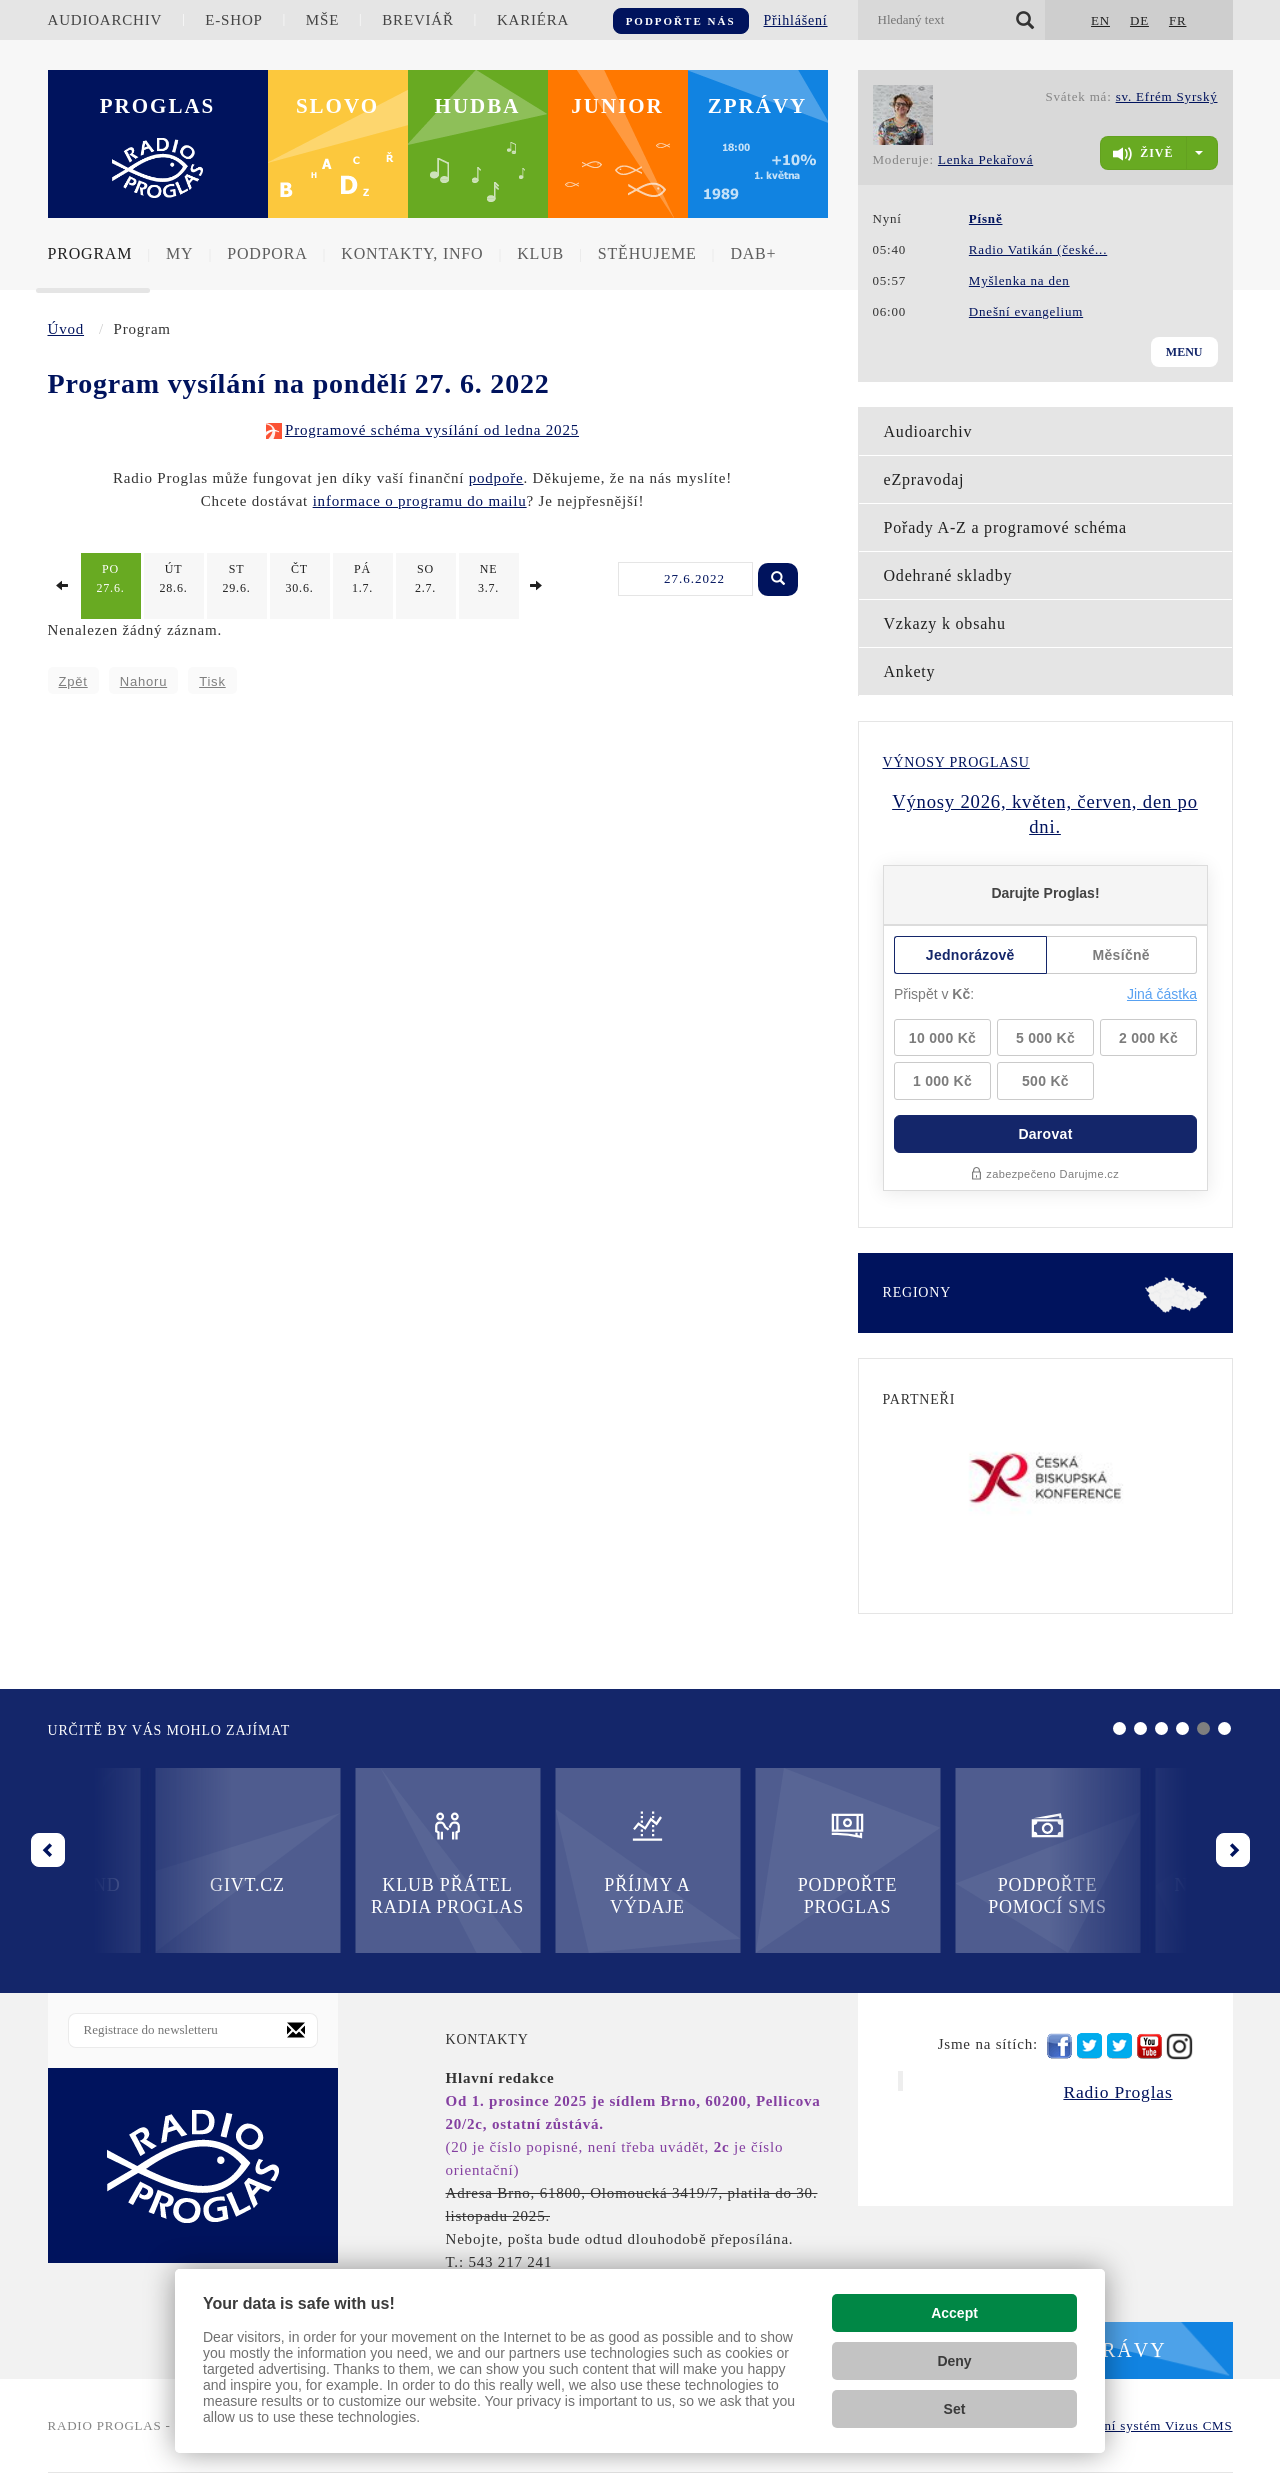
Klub (540, 253)
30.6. (300, 578)
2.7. (426, 578)
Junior (617, 106)
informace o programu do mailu (420, 501)
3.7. (489, 578)
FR (1178, 20)
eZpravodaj (924, 479)
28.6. (174, 578)
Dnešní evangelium (1026, 311)
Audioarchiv (105, 20)
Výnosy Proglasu (956, 762)
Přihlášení (796, 20)
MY (179, 253)
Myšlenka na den (1019, 280)
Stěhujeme (647, 253)
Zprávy (758, 106)
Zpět (73, 681)
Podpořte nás (681, 21)
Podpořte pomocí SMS (740, 1862)
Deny (954, 2361)
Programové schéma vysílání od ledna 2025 (432, 430)
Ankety (910, 671)
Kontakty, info (412, 253)
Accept (954, 2313)
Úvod (66, 329)
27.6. (111, 578)
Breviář (417, 20)
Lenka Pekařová (985, 159)
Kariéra (533, 20)
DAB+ (753, 253)
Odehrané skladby (948, 575)
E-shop (233, 20)
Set (955, 2409)
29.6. (237, 578)
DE (1139, 20)
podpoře (496, 478)
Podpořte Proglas (539, 1862)
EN (1100, 20)
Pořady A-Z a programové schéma (1005, 527)
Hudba (478, 106)
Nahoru (143, 681)
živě (1143, 154)
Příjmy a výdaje (340, 1862)
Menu (1184, 352)
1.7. (363, 578)
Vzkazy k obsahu (945, 623)
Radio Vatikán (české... (1038, 249)
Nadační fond (940, 1851)
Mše (322, 20)
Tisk (212, 681)
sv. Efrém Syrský (1167, 96)
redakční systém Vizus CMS (1148, 2425)
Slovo (337, 106)
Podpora (267, 253)
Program (90, 253)
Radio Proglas (1117, 2092)
